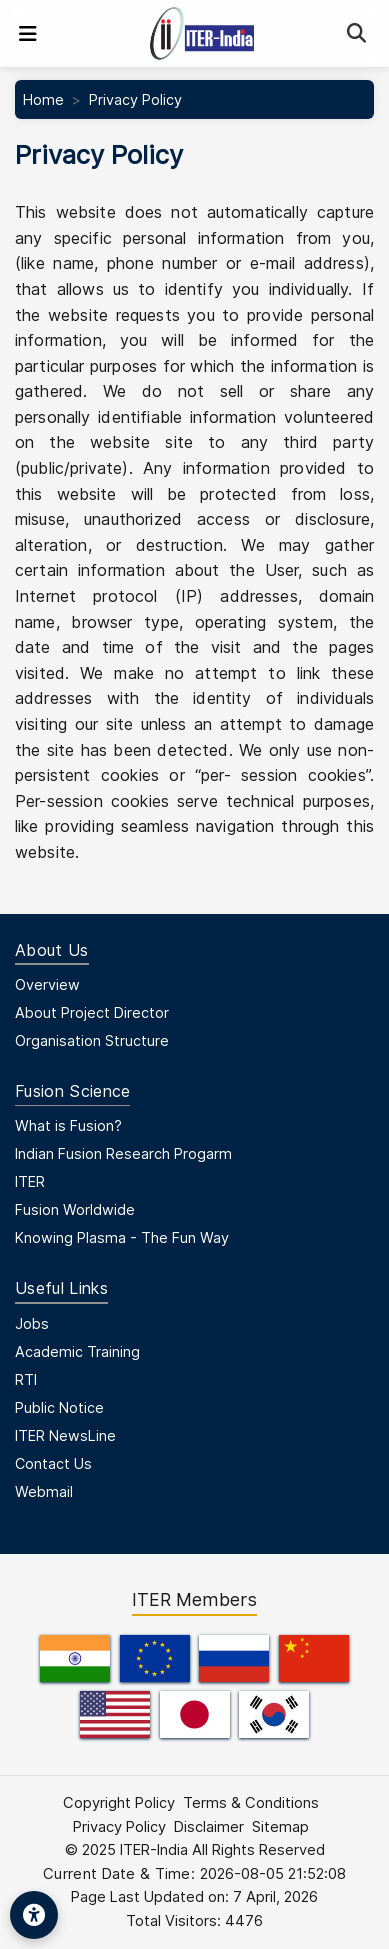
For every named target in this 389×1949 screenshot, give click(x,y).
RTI (26, 1379)
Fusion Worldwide (75, 1209)
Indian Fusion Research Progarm (123, 1153)
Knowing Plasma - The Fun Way (122, 1237)
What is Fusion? (68, 1125)
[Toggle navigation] (28, 34)
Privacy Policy (119, 1827)
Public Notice (59, 1407)
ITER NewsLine (65, 1435)
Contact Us (53, 1463)
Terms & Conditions (251, 1803)
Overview (47, 984)
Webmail (44, 1491)
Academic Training (77, 1351)
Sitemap (280, 1827)
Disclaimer (209, 1827)
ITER (30, 1181)
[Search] (356, 33)
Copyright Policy (119, 1803)
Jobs (32, 1323)
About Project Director (92, 1012)
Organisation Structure (92, 1040)
